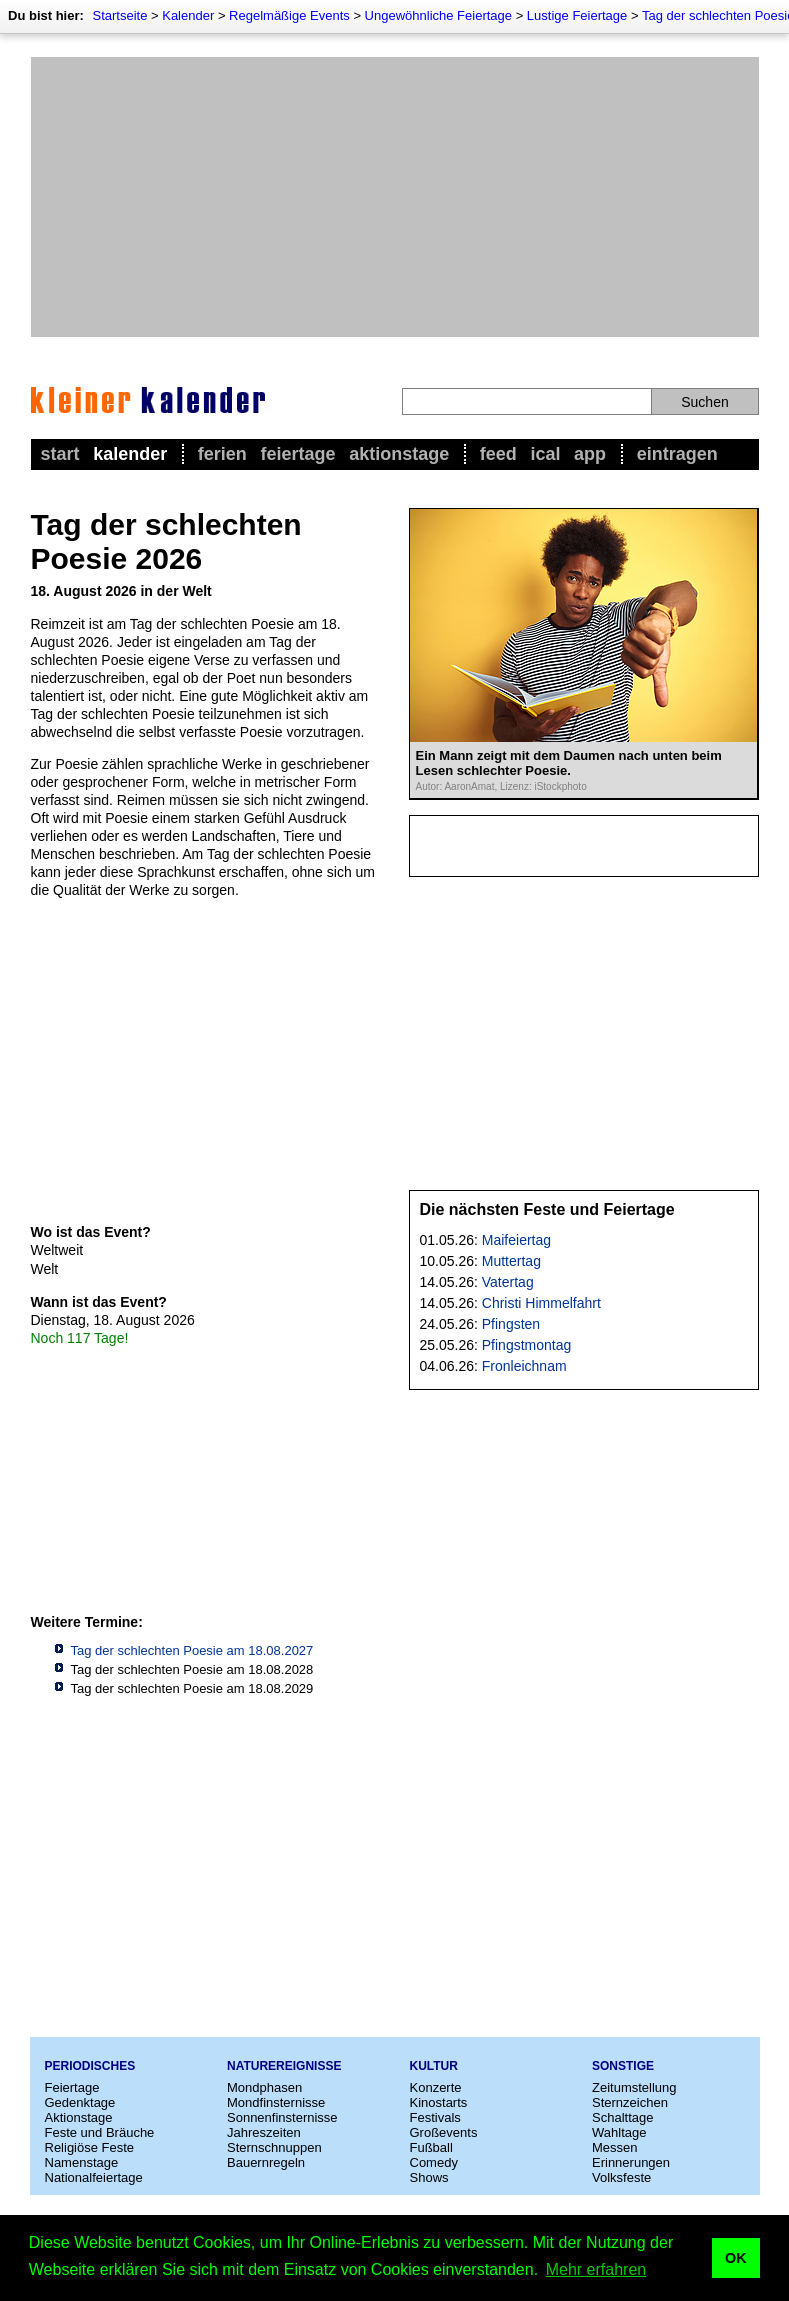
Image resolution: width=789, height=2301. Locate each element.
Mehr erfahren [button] (596, 2269)
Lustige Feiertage (577, 15)
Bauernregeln (266, 2162)
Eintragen (677, 454)
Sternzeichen (630, 2102)
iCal (545, 454)
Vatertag (508, 1282)
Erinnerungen (631, 2162)
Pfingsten (511, 1324)
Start (60, 454)
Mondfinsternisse (276, 2102)
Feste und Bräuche (100, 2132)
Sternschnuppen (274, 2147)
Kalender (188, 15)
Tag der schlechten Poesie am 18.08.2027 (192, 1650)
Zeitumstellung (634, 2087)
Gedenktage (80, 2102)
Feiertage (297, 454)
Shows (429, 2177)
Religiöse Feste (90, 2147)
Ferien (222, 454)
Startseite (119, 15)
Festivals (435, 2117)
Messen (615, 2147)
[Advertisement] (395, 197)
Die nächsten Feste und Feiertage (547, 1209)
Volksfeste (621, 2177)
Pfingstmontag (527, 1345)
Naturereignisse (284, 2066)
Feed (498, 454)
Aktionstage (399, 454)
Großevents (444, 2132)
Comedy (434, 2162)
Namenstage (82, 2162)
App (590, 454)
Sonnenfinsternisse (282, 2117)
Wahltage (619, 2132)
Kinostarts (439, 2102)
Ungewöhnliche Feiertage (438, 15)
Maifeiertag (516, 1240)
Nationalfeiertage (94, 2177)
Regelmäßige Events (289, 15)
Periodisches (90, 2066)
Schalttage (622, 2117)
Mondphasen (264, 2087)
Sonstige (623, 2066)
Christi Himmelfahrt (541, 1303)
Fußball (431, 2147)
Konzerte (436, 2087)
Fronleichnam (524, 1366)
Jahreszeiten (264, 2132)
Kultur (434, 2066)
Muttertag (511, 1261)
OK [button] (736, 2258)
